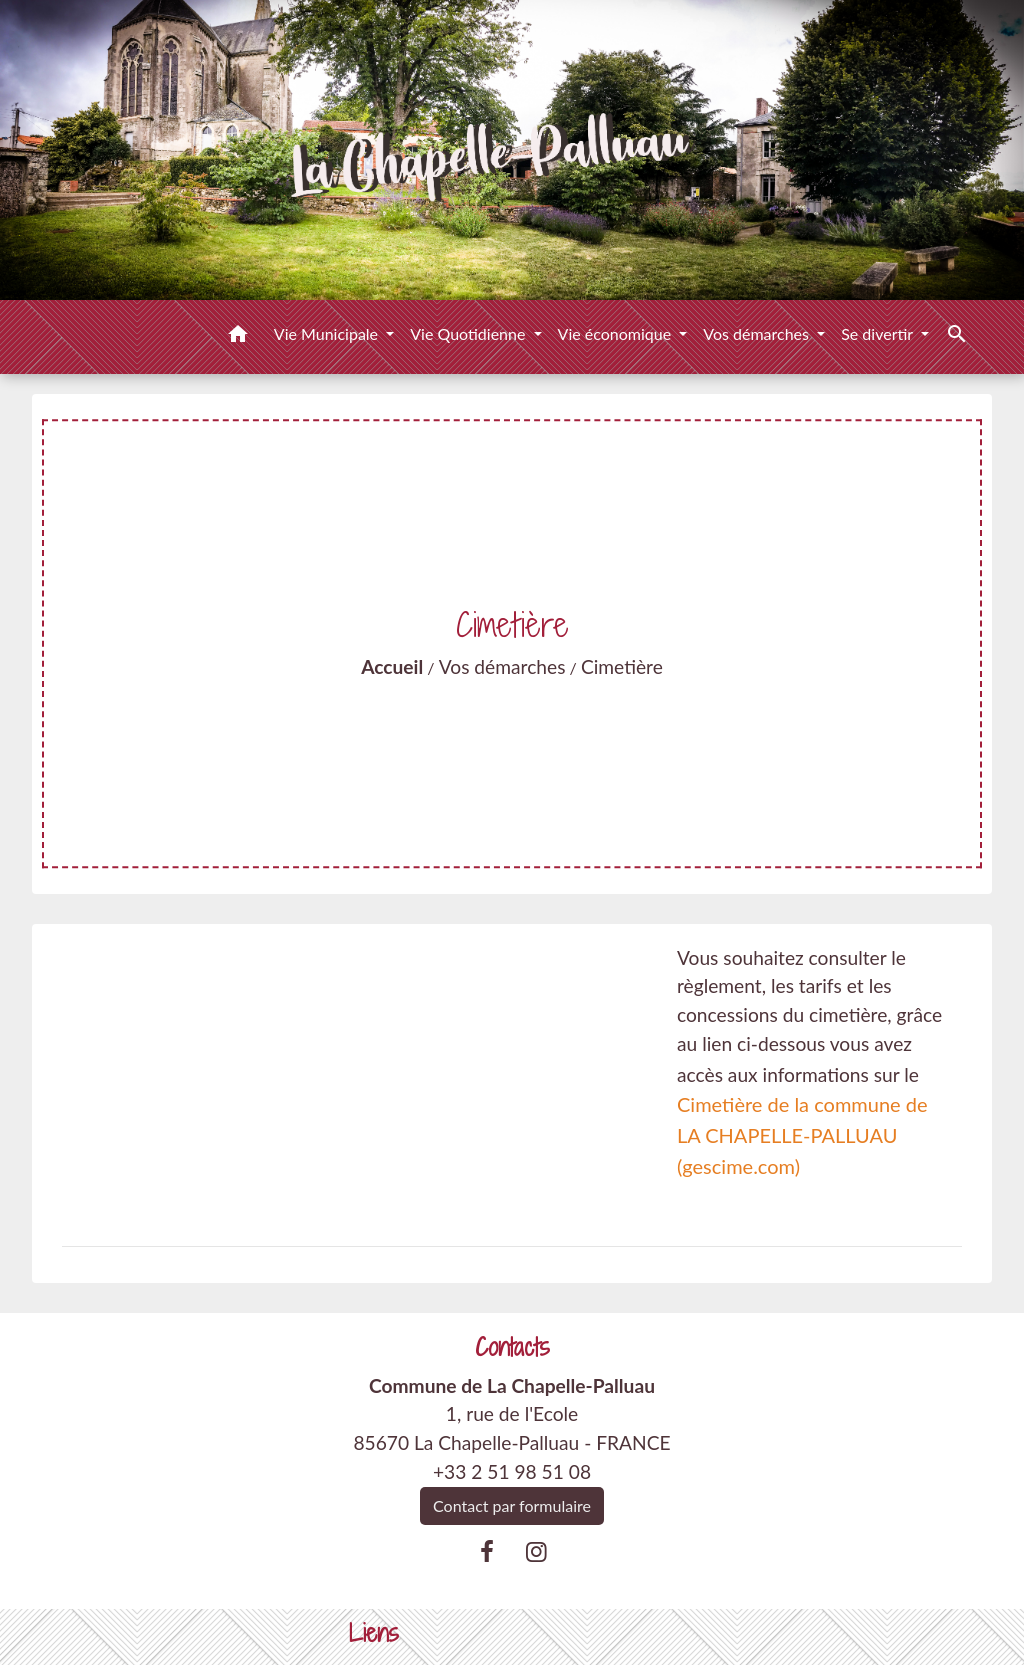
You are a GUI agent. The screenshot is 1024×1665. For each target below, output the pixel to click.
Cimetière (622, 666)
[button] (238, 337)
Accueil (392, 666)
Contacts (512, 1347)
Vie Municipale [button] (328, 333)
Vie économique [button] (617, 333)
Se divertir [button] (879, 333)
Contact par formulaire (512, 1505)
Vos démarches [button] (758, 333)
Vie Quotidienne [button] (469, 333)
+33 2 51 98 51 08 (512, 1471)
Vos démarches (502, 666)
